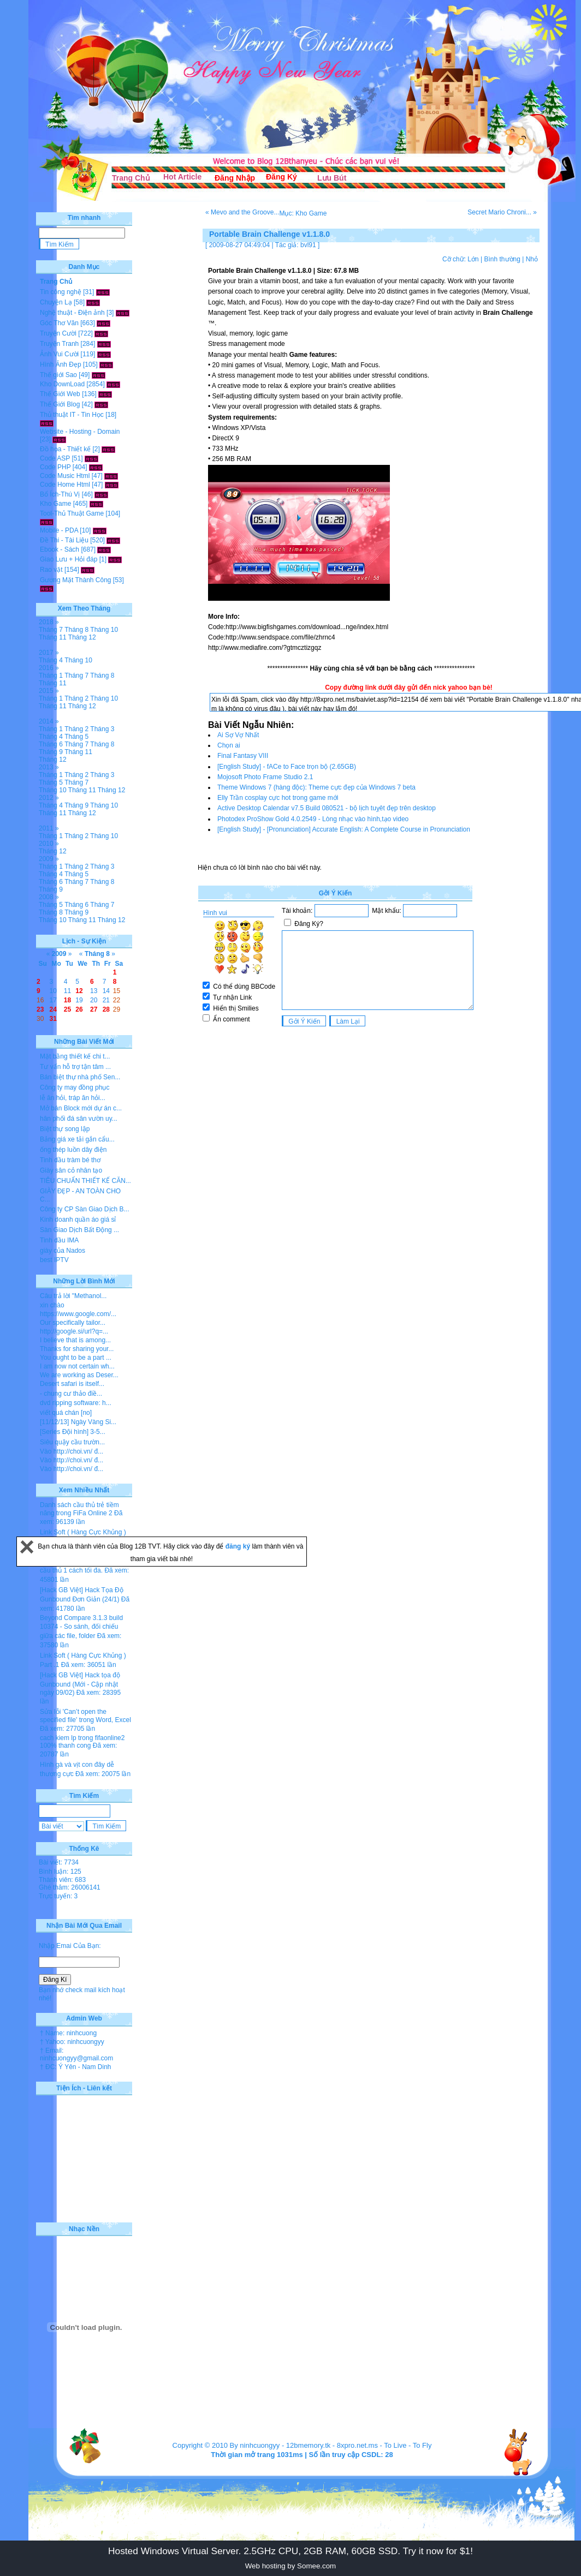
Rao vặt (51, 569)
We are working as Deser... (79, 1375)
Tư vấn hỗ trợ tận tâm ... (75, 1067)
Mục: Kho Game (303, 213)
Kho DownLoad (62, 384)
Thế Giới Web (60, 394)
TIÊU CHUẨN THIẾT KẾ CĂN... (85, 1181)
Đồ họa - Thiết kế (65, 449)
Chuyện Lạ (56, 302)
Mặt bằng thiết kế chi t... (75, 1056)
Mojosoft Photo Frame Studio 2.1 (265, 777)
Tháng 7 (51, 629)
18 (67, 1000)
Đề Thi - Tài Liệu (64, 540)
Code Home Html (65, 484)
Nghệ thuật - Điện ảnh (72, 312)
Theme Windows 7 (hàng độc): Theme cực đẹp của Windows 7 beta (316, 787)
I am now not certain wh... (77, 1366)
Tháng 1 (51, 675)
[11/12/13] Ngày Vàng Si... (78, 1422)
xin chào (52, 1305)
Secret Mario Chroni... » (502, 212)
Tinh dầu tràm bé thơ (70, 1160)
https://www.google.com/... (78, 1314)
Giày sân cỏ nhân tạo (71, 1170)
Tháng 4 (51, 660)
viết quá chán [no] (66, 1412)
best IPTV (54, 1260)
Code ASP (55, 458)
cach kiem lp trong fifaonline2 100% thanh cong (82, 1741)
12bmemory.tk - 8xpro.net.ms (332, 2445)
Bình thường (502, 259)
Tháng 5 (76, 736)
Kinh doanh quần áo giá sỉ (78, 1219)
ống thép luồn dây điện (73, 1149)
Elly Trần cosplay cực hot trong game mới (277, 798)
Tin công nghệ (60, 292)
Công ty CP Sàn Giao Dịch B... (84, 1209)
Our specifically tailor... (72, 1322)
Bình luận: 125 (60, 1871)
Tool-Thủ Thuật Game (72, 513)
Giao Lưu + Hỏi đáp (68, 559)
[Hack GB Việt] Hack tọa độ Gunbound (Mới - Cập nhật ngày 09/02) (80, 1683)
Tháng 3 (102, 729)
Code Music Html (65, 476)
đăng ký (239, 1546)
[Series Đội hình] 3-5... (72, 1432)
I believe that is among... (75, 1340)
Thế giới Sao (58, 375)
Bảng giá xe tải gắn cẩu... (77, 1139)
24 (53, 1009)
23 (40, 1009)
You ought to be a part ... (75, 1357)
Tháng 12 (82, 637)
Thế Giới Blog (60, 404)
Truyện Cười (58, 333)
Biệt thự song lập (65, 1129)
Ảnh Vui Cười (59, 354)
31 (53, 1019)
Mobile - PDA (59, 530)
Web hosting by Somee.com (290, 2566)
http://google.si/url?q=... (74, 1331)
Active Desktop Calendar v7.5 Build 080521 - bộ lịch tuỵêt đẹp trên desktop (326, 808)
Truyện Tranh (59, 344)
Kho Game (55, 503)
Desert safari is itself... (72, 1384)
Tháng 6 (51, 744)
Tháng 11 (53, 637)
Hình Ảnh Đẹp (60, 364)
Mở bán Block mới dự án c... (81, 1108)
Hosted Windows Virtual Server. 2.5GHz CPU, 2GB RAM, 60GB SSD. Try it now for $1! (290, 2550)
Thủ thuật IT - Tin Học (72, 415)
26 (78, 1009)
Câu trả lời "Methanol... (73, 1296)
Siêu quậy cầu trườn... (72, 1442)
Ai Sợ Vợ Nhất (238, 735)
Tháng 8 (76, 629)
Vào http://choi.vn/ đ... (71, 1451)
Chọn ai (228, 745)
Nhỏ (532, 259)
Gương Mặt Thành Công (75, 580)
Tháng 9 (51, 752)
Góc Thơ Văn (59, 323)
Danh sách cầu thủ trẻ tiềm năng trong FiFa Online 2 (79, 1509)
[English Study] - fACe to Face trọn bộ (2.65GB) (286, 766)
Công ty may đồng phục (74, 1087)
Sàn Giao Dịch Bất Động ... (79, 1230)
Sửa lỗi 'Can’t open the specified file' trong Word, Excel (85, 1716)
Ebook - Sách (59, 549)
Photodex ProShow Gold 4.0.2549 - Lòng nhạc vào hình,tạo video (312, 819)
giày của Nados (62, 1250)
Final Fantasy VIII (242, 756)
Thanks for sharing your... (77, 1349)
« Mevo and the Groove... (242, 212)
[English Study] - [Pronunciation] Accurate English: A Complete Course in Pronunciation (343, 829)
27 (93, 1009)
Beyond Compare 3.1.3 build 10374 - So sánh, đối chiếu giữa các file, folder (81, 1627)
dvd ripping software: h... (75, 1403)
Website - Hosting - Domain (80, 431)
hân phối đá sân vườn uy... (78, 1118)
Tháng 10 (104, 629)
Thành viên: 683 (62, 1880)
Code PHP (55, 467)
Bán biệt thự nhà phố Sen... (80, 1077)
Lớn (472, 259)
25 (67, 1009)
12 (78, 991)
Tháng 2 (76, 698)
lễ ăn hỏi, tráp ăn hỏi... (72, 1098)
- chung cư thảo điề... (71, 1393)
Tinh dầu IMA (59, 1240)
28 (106, 1009)
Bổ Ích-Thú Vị (60, 494)
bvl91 (308, 245)
